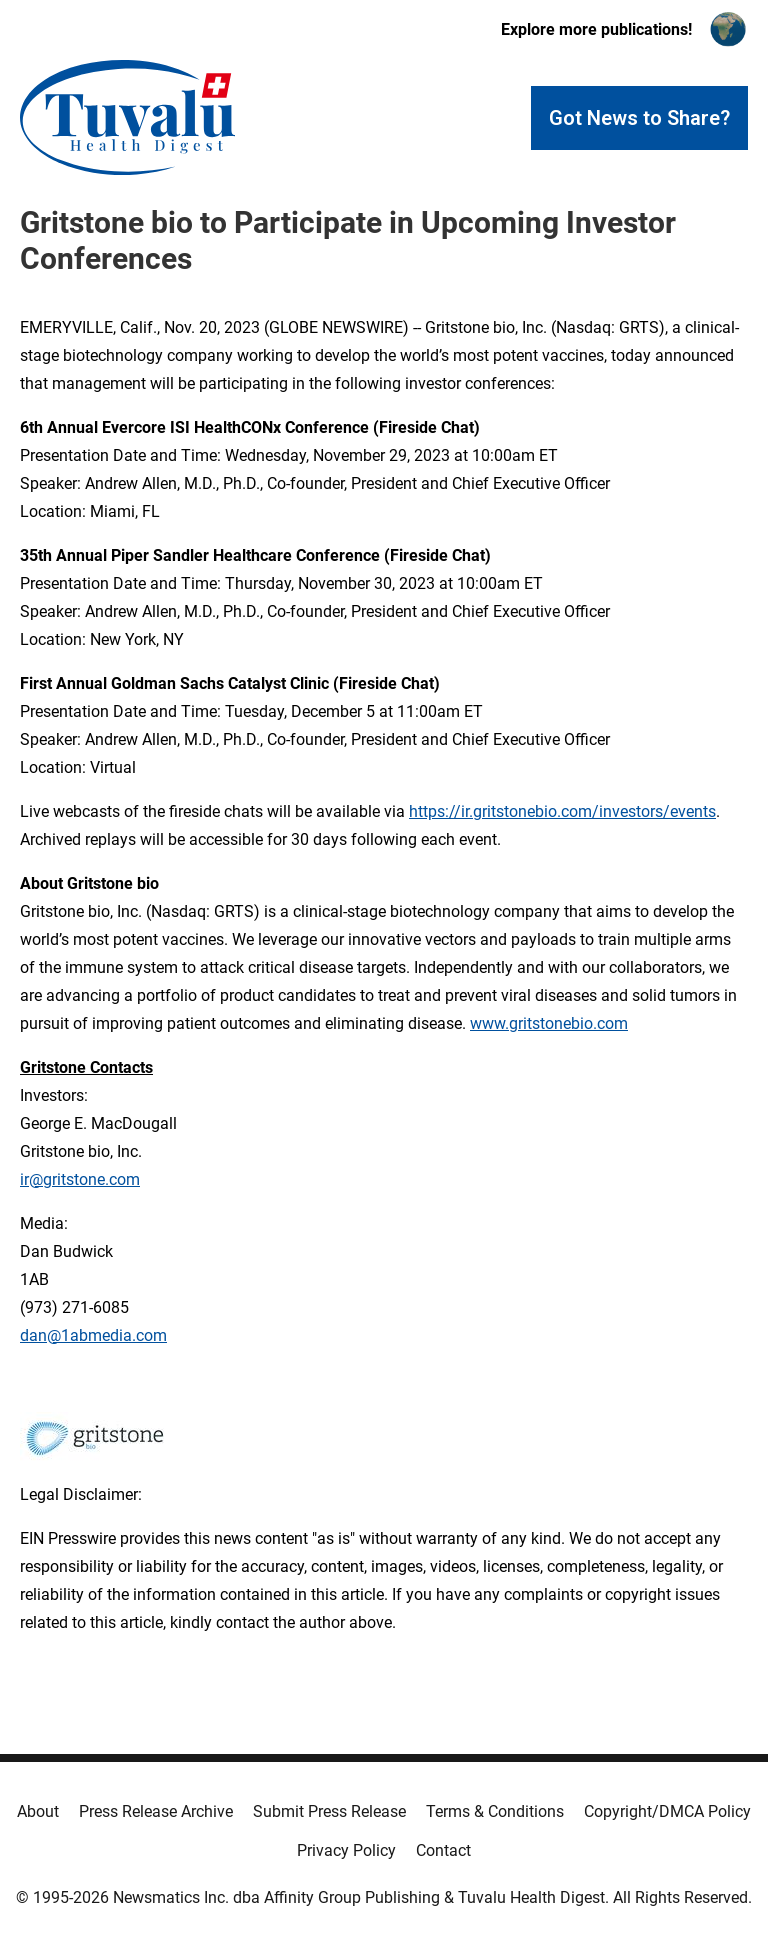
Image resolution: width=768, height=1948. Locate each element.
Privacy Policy (346, 1850)
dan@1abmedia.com (93, 1335)
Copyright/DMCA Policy (667, 1811)
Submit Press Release (329, 1811)
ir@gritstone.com (80, 1179)
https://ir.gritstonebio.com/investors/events (562, 811)
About (38, 1811)
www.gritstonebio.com (549, 1023)
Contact (443, 1850)
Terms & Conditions (495, 1811)
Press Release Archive (156, 1811)
